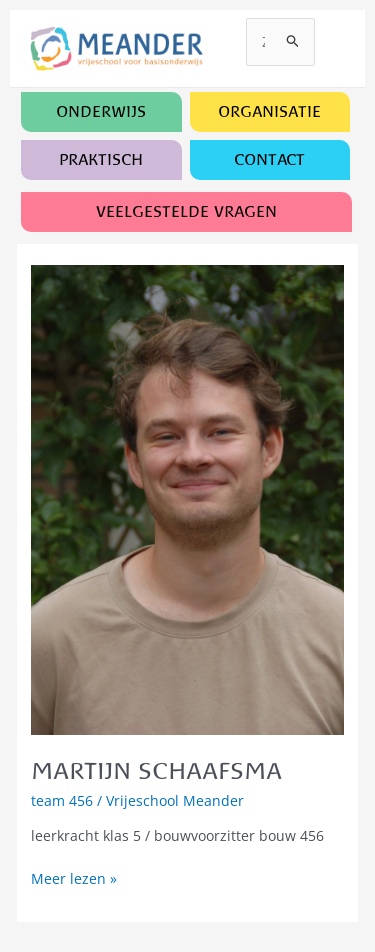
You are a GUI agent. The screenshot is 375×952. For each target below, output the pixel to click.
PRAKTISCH (101, 159)
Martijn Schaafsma (156, 771)
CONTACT (269, 159)
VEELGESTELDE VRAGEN (186, 211)
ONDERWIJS (101, 111)
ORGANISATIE (269, 111)
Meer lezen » (74, 879)
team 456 (62, 800)
